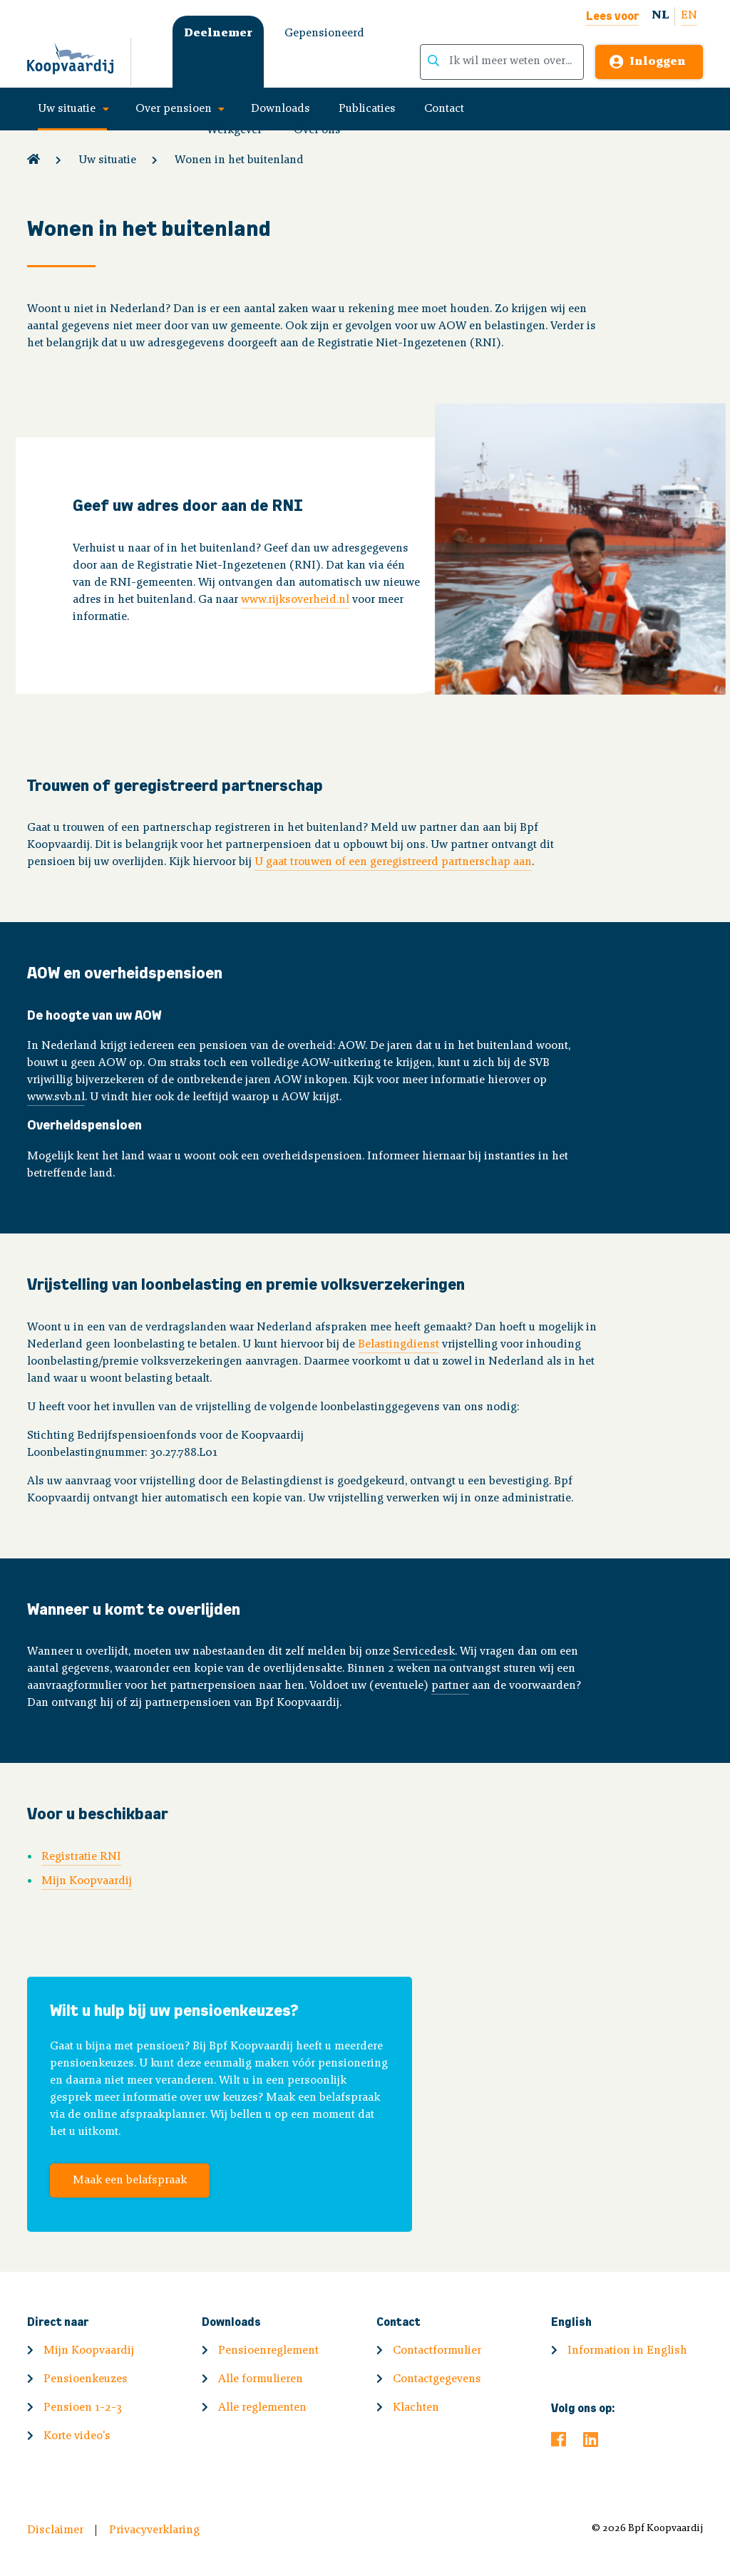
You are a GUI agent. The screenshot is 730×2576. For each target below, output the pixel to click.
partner (450, 1686)
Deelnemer (218, 33)
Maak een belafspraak (130, 2180)
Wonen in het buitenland (239, 160)
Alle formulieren (260, 2379)
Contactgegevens (437, 2379)
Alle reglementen (262, 2408)
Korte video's (76, 2436)
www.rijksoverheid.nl (295, 600)
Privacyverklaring (154, 2530)
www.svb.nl (56, 1097)
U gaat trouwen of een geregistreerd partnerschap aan (393, 862)
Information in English (627, 2351)
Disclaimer (55, 2530)
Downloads (280, 109)
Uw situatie (67, 109)
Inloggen (657, 62)
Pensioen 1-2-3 (82, 2408)
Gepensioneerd (324, 33)
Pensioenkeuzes (85, 2379)
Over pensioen (173, 109)
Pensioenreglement (268, 2351)
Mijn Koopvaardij (86, 1881)
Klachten (416, 2408)
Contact (444, 109)
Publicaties (367, 109)
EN (689, 15)
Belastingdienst (398, 1344)
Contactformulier (437, 2351)
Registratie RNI (81, 1857)
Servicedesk (424, 1651)
